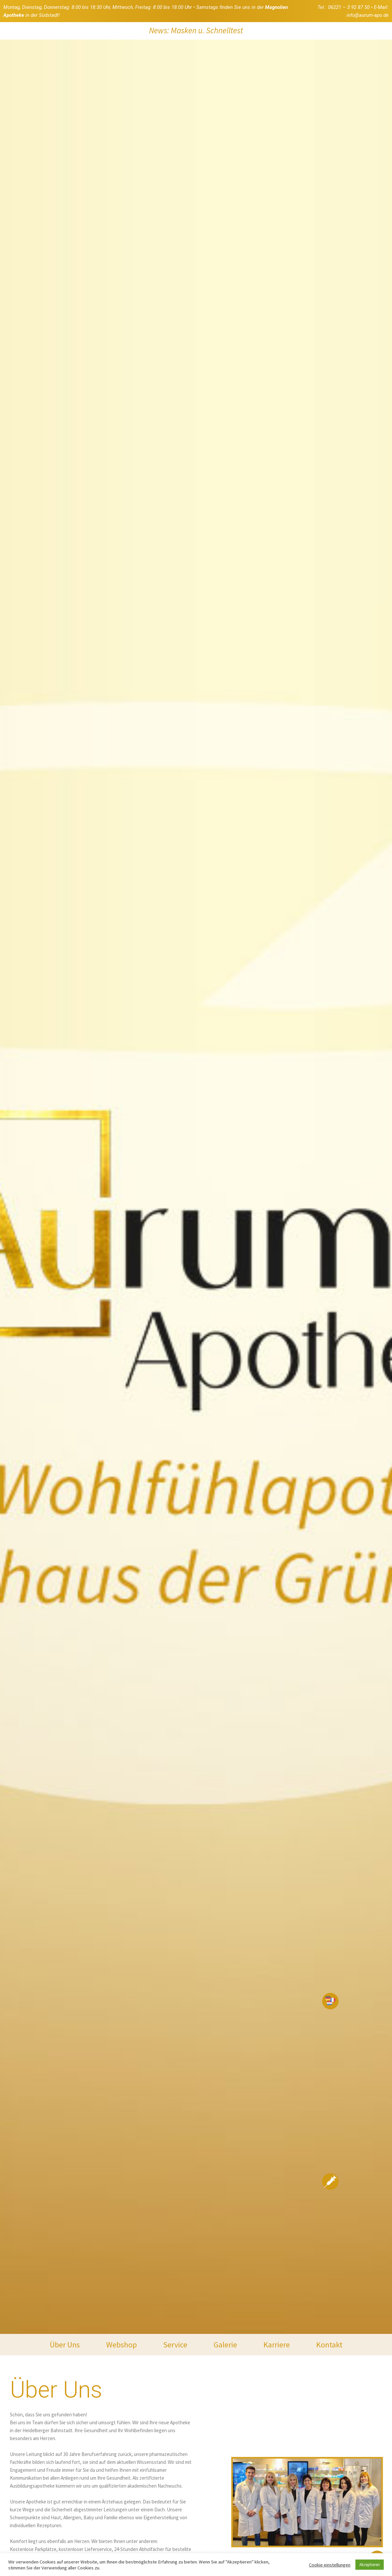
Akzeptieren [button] (369, 2564)
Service (175, 2345)
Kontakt (329, 2345)
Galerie (225, 2345)
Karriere (276, 2345)
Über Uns (65, 2345)
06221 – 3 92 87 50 (349, 7)
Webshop (121, 2345)
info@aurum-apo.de (368, 15)
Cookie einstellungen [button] (329, 2565)
